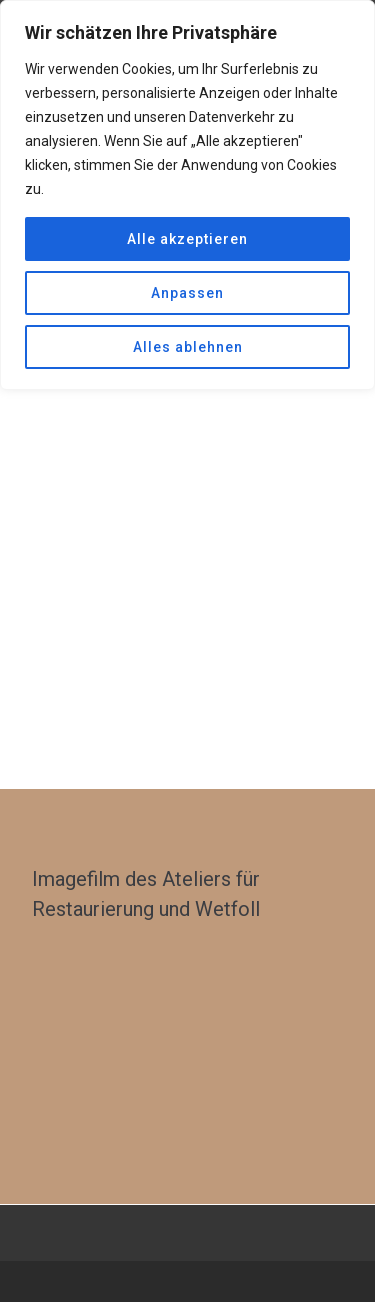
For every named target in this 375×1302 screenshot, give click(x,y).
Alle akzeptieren (187, 239)
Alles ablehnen (188, 347)
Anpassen (187, 293)
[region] (187, 195)
